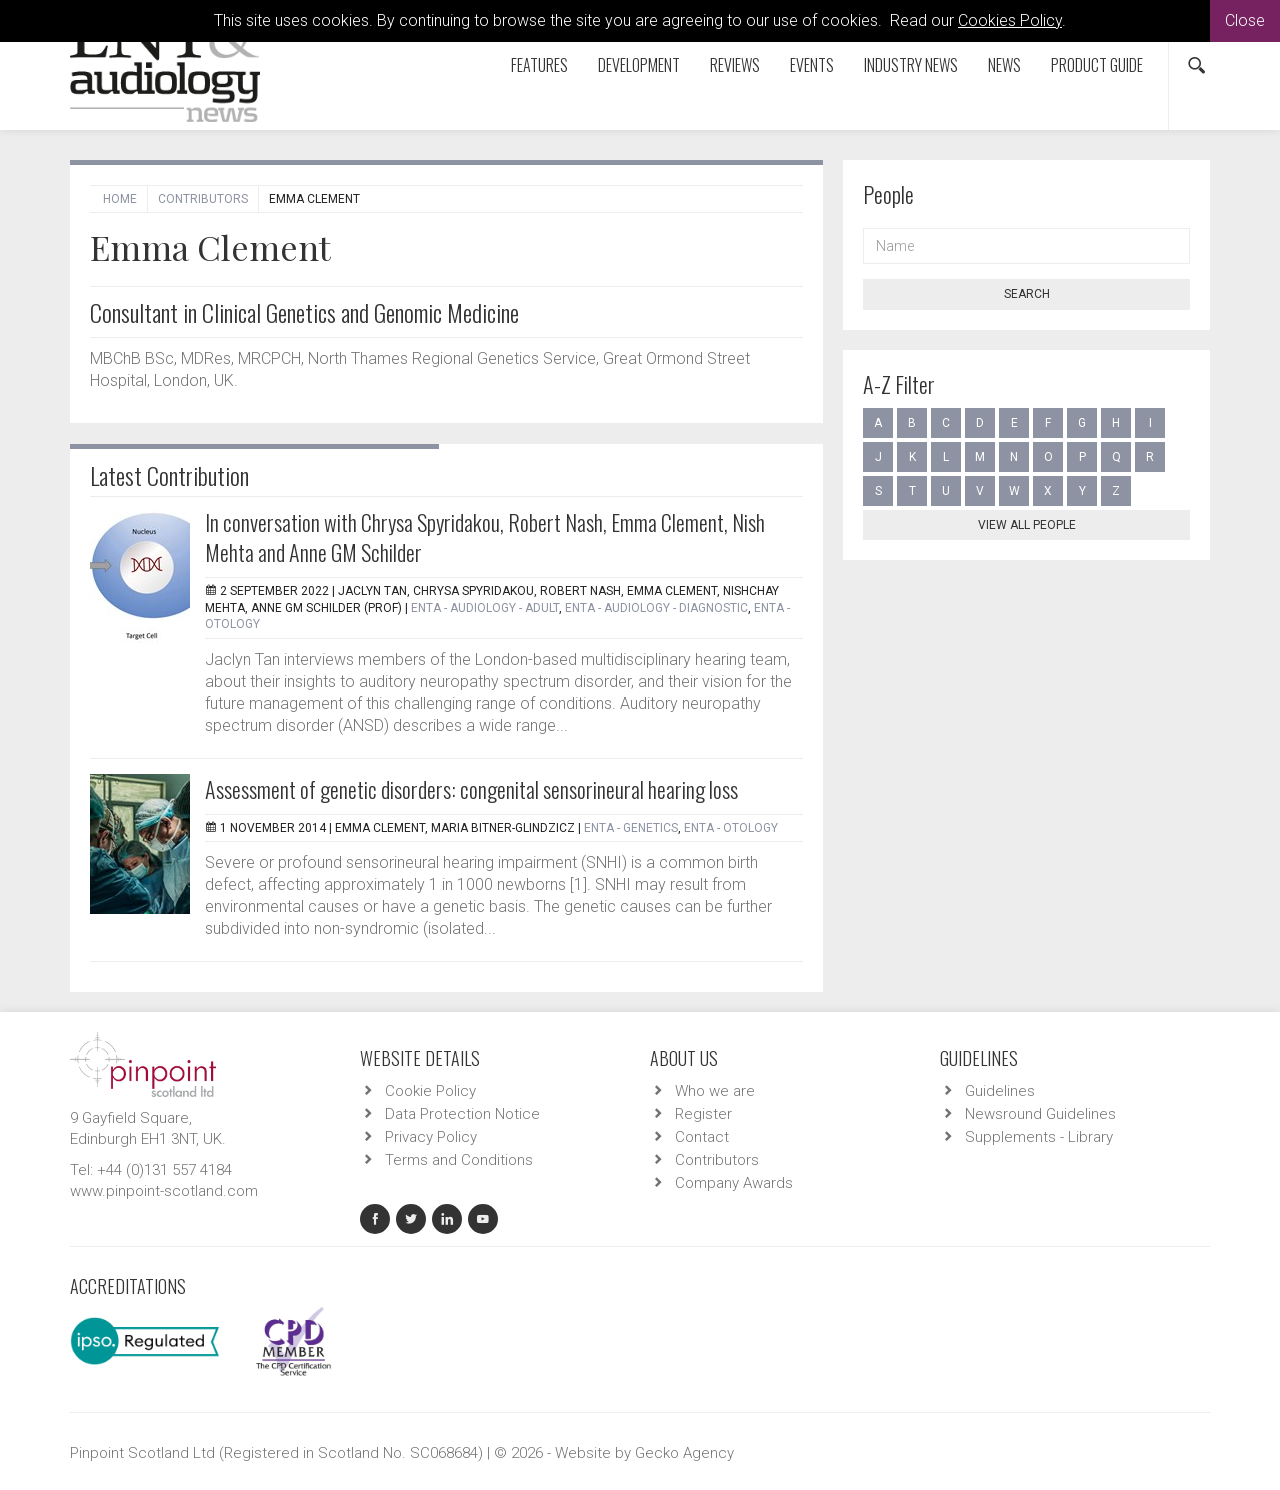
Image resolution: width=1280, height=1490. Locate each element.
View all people (1027, 525)
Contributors (203, 199)
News (1004, 65)
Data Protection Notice (462, 1114)
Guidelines (1000, 1091)
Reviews (735, 65)
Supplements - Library (1039, 1137)
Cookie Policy (430, 1091)
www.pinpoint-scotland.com (164, 1191)
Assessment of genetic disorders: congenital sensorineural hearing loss (471, 789)
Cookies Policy (1010, 20)
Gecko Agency (684, 1453)
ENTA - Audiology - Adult (485, 608)
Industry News (911, 65)
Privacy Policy (431, 1137)
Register (703, 1114)
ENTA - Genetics (631, 828)
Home (120, 199)
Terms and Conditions (459, 1160)
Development (639, 65)
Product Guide (1097, 65)
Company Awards (734, 1183)
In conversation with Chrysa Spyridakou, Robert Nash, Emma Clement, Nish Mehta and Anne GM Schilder (485, 537)
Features (539, 65)
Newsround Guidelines (1040, 1114)
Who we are (715, 1091)
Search (1027, 294)
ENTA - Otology (731, 828)
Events (812, 65)
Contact (702, 1137)
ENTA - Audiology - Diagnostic (656, 608)
